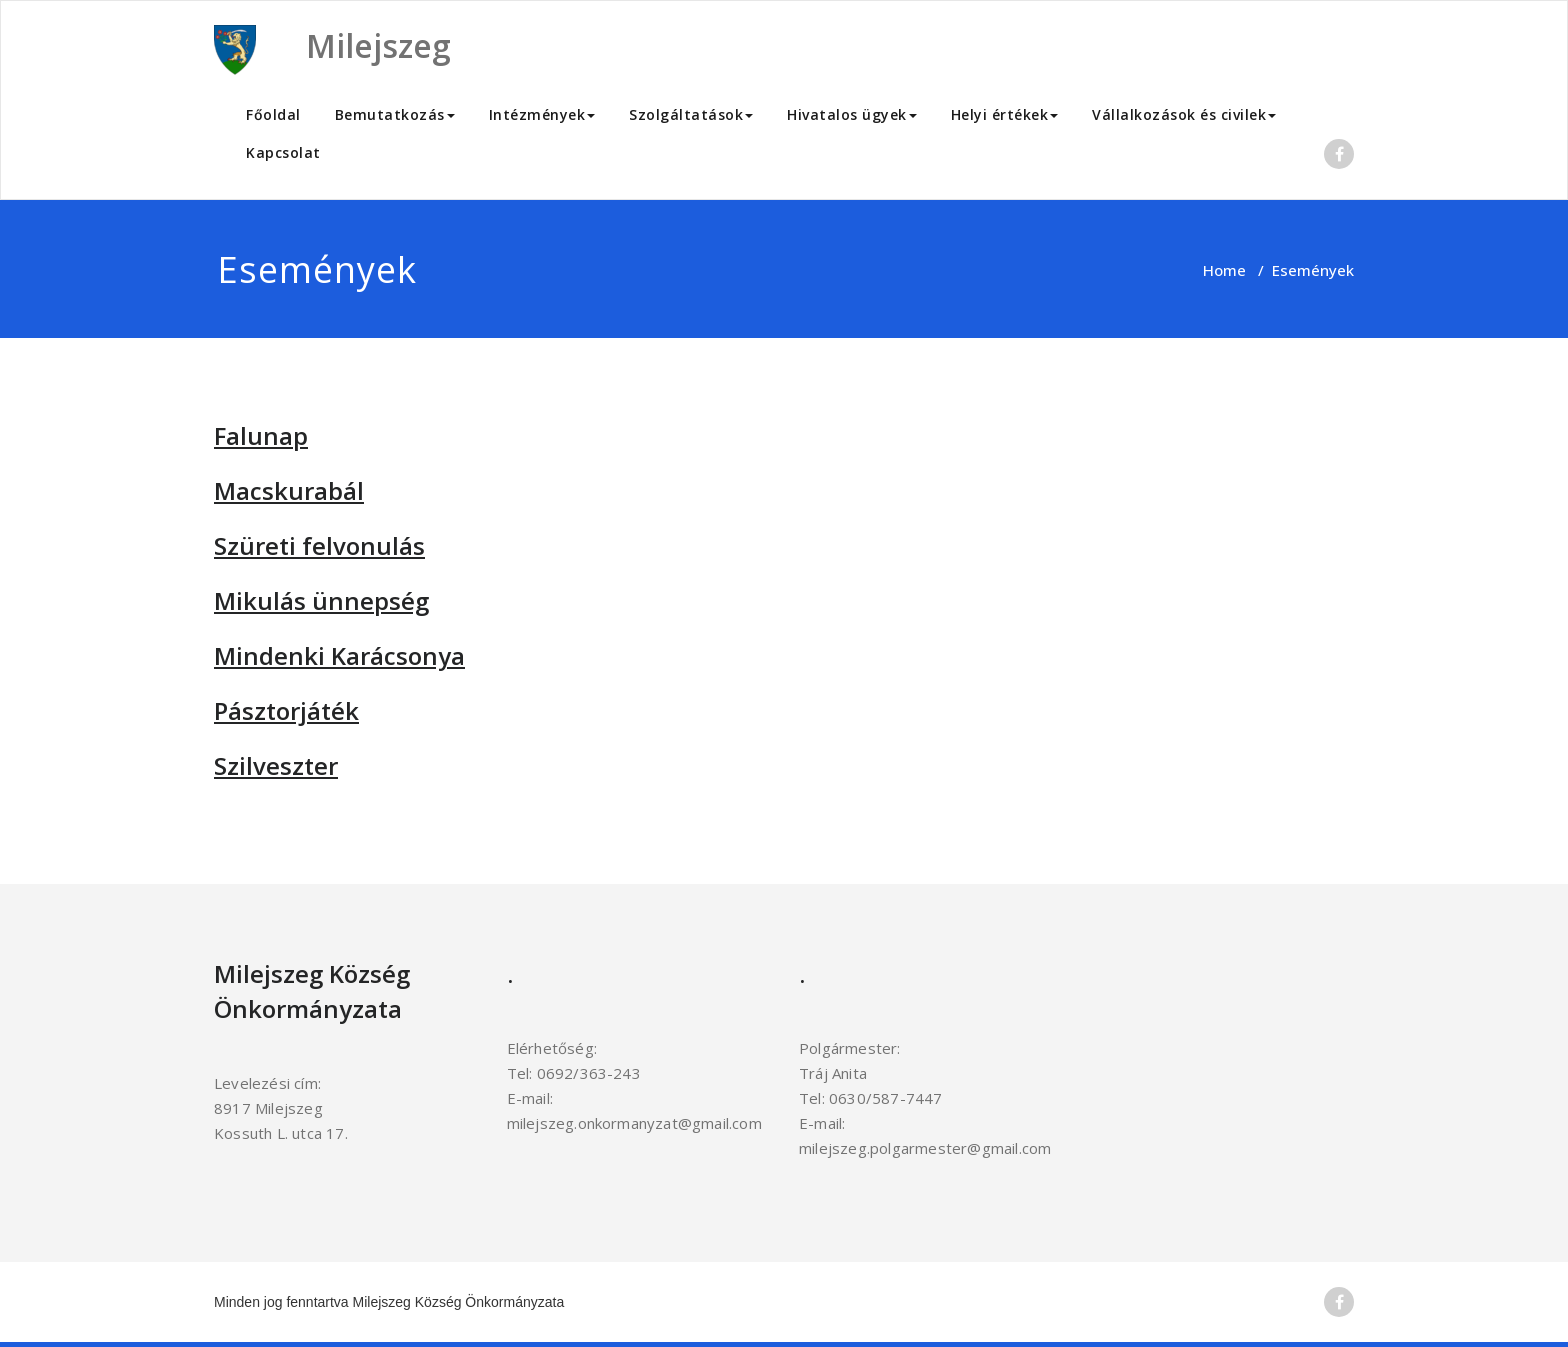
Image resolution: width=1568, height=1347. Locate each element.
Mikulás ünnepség (321, 600)
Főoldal (273, 114)
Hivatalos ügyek (852, 114)
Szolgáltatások (691, 114)
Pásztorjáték (286, 710)
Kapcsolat (283, 152)
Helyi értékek (1005, 114)
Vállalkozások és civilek (1184, 114)
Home (1224, 270)
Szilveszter (276, 765)
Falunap (261, 435)
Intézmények (542, 114)
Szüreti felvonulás (319, 545)
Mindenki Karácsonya (339, 655)
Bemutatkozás (395, 114)
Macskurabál (289, 490)
